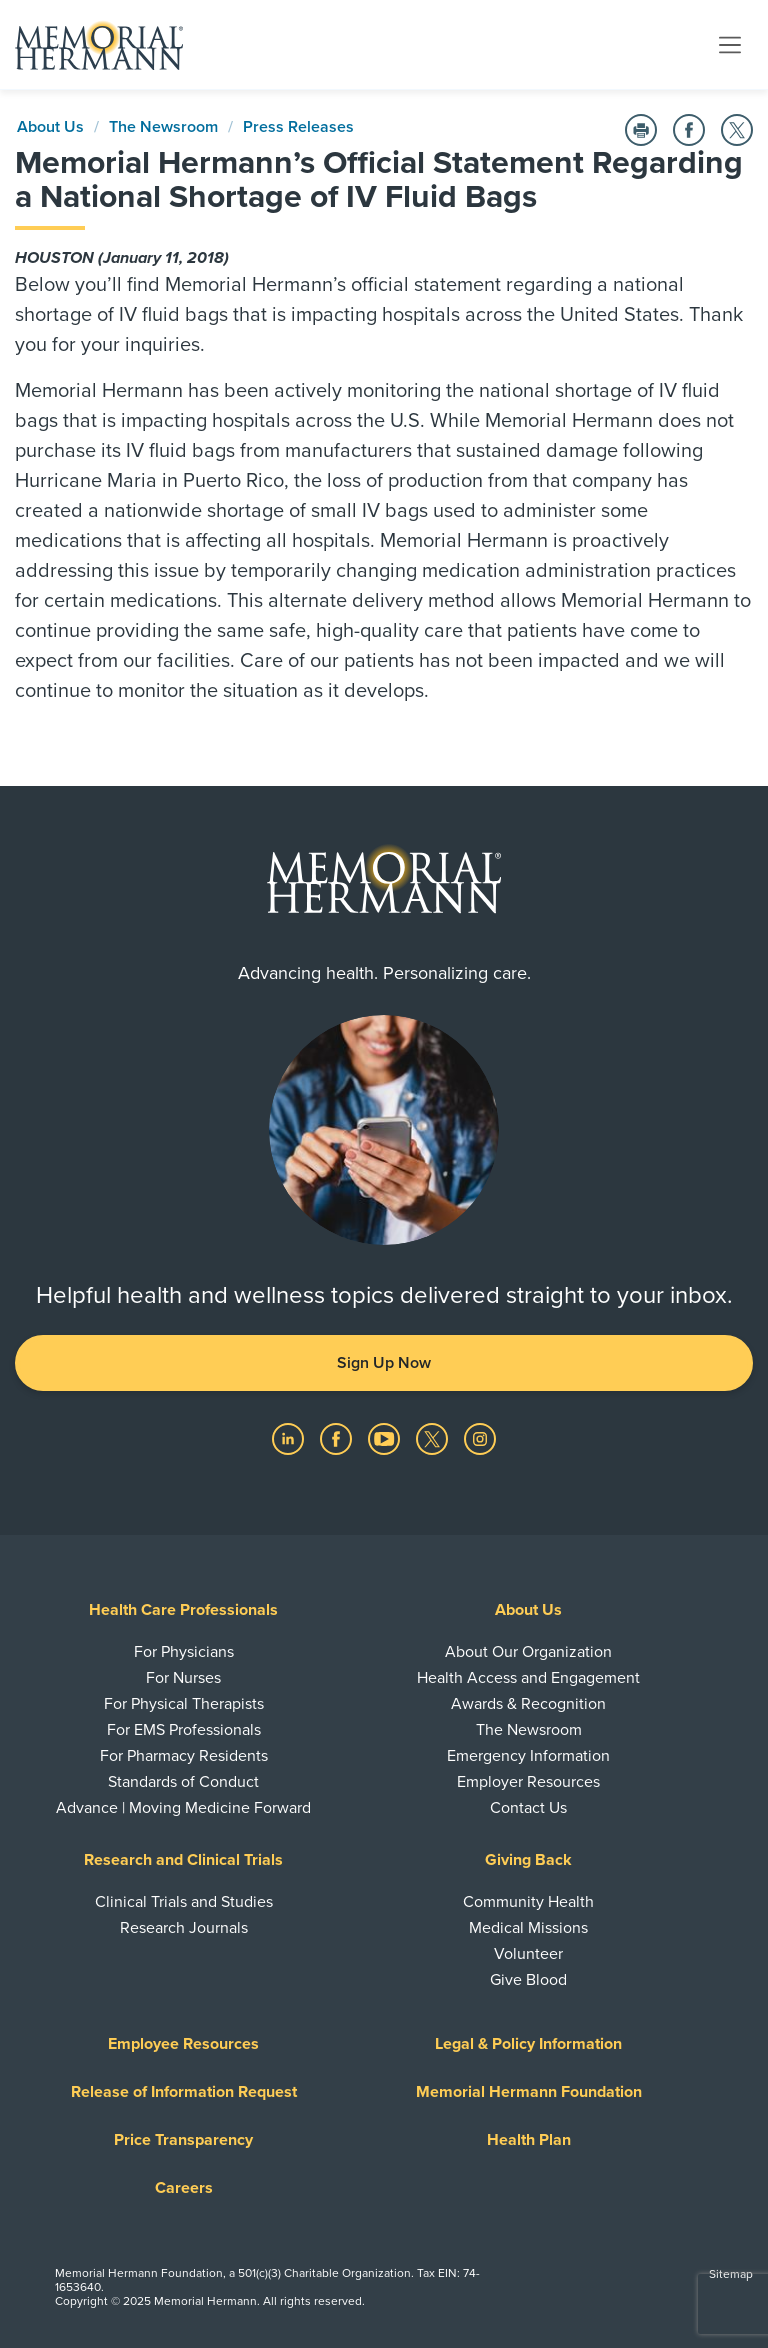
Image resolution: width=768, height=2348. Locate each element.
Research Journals (184, 1928)
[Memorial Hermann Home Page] (99, 45)
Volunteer (528, 1954)
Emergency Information (528, 1756)
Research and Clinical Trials (183, 1860)
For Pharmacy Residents (184, 1756)
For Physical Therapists (184, 1704)
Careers (184, 2188)
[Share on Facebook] (689, 130)
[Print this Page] (641, 130)
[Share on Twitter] (737, 130)
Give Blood (528, 1980)
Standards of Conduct (183, 1782)
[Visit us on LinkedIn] (290, 1438)
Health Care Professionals (183, 1610)
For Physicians (184, 1652)
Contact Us (528, 1808)
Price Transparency (183, 2140)
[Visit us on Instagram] (480, 1438)
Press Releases (298, 127)
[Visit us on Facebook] (338, 1438)
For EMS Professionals (184, 1730)
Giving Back (528, 1860)
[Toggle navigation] (730, 44)
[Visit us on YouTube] (386, 1438)
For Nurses (183, 1678)
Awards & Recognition (528, 1704)
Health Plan (529, 2140)
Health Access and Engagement (528, 1678)
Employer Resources (528, 1782)
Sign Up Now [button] (384, 1363)
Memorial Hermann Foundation (529, 2092)
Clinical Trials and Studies (184, 1902)
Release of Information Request (184, 2092)
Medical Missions (528, 1928)
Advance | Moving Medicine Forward (183, 1808)
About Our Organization (528, 1652)
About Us (50, 127)
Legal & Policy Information (528, 2044)
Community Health (528, 1902)
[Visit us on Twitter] (434, 1438)
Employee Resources (183, 2044)
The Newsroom (163, 127)
